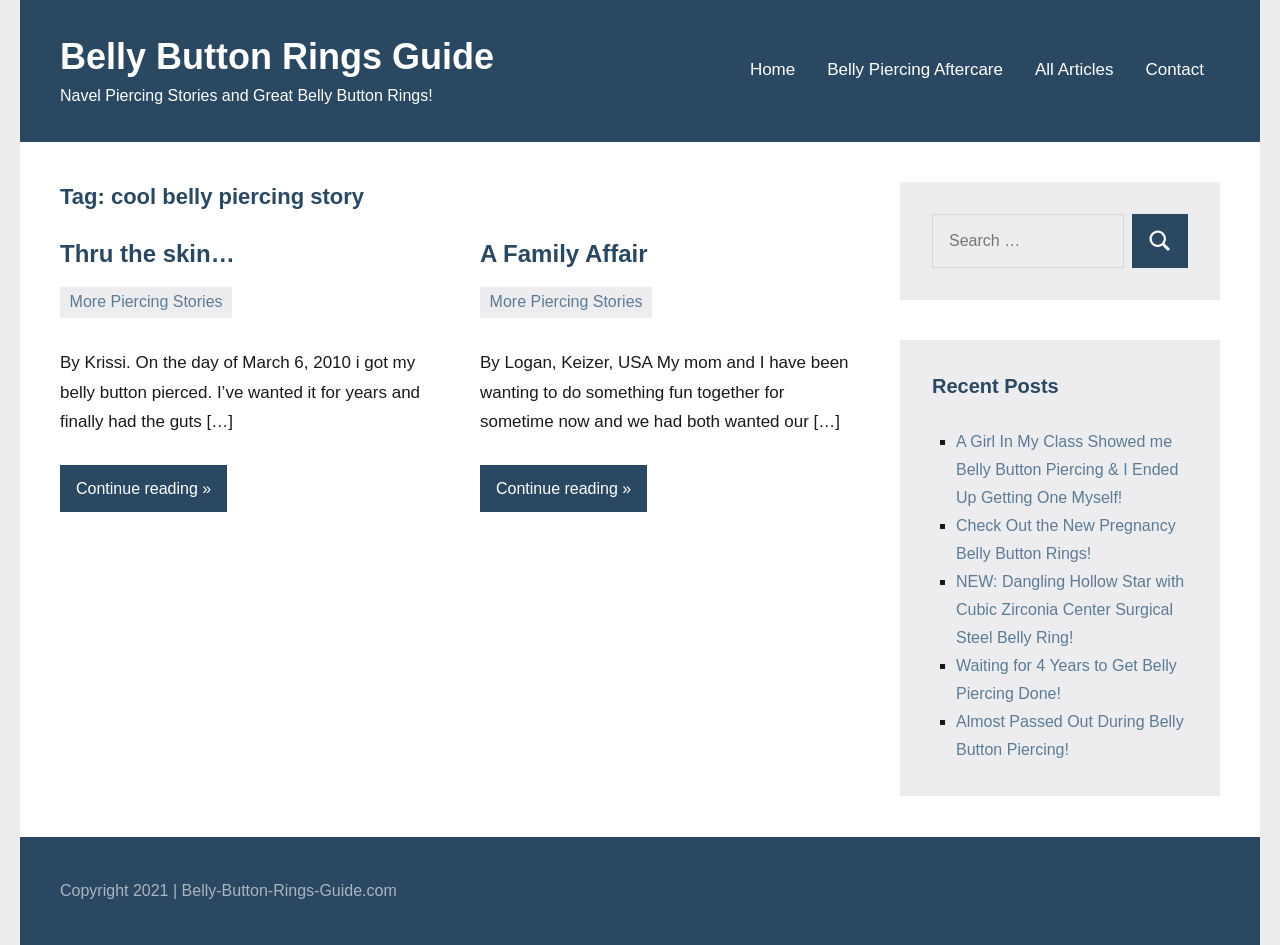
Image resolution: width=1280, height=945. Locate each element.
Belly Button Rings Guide (277, 56)
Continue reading (137, 488)
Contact (1174, 69)
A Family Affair (564, 253)
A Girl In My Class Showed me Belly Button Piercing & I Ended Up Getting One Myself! (1067, 469)
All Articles (1074, 69)
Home (772, 69)
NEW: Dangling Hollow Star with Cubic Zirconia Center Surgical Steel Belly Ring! (1070, 609)
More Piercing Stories (146, 301)
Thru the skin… (147, 253)
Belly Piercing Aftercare (915, 69)
